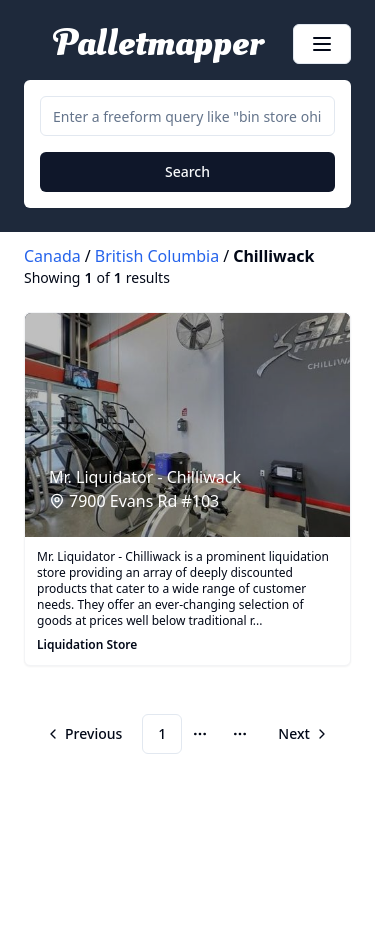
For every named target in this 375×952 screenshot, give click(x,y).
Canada (52, 256)
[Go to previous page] (86, 734)
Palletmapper (158, 44)
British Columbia (157, 256)
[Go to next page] (301, 734)
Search (187, 171)
